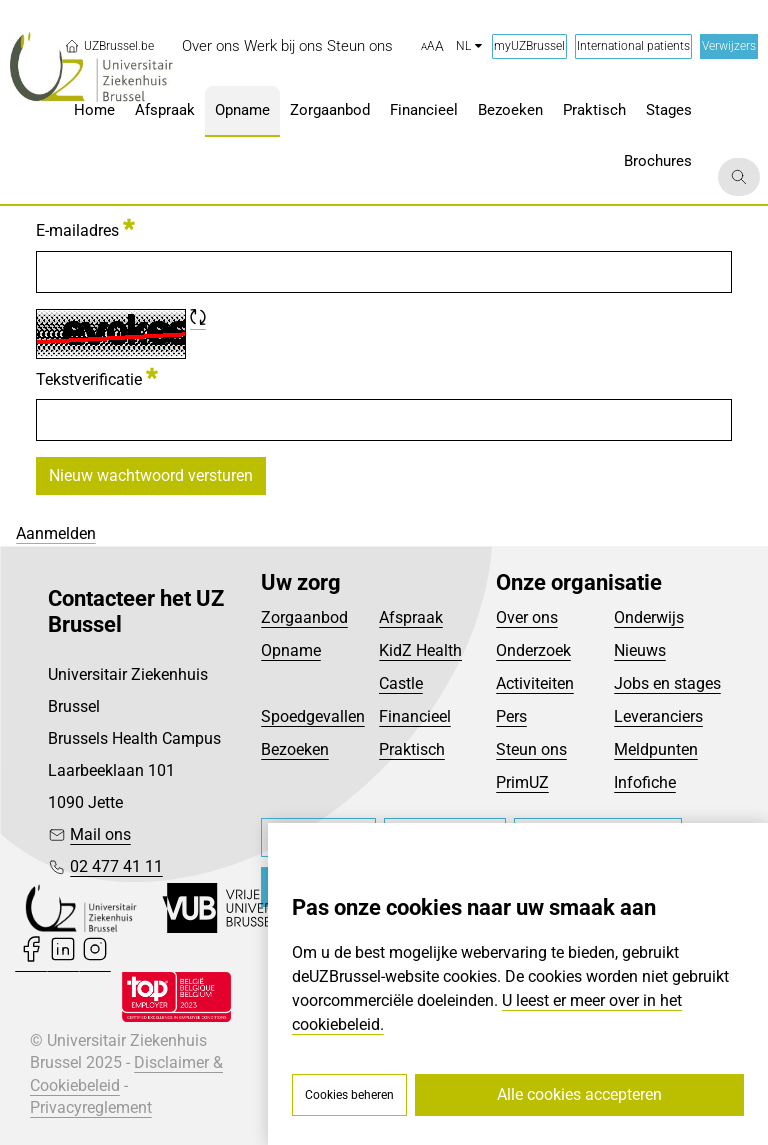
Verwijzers (729, 46)
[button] (432, 47)
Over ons (527, 617)
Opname (291, 650)
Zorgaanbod (304, 617)
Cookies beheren (349, 1095)
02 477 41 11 (116, 866)
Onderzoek (533, 650)
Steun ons (531, 749)
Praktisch (412, 749)
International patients (633, 46)
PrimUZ (522, 782)
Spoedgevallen (313, 716)
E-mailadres (85, 229)
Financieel (415, 716)
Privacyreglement (91, 1107)
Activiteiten (535, 683)
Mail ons (100, 834)
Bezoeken (295, 749)
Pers (511, 716)
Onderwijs (649, 617)
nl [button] (469, 46)
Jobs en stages (667, 683)
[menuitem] (211, 46)
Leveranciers (658, 716)
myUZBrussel (529, 46)
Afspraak (411, 617)
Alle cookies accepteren (579, 1094)
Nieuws (640, 650)
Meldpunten (656, 749)
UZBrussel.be (109, 46)
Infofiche (645, 782)
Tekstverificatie (97, 378)
